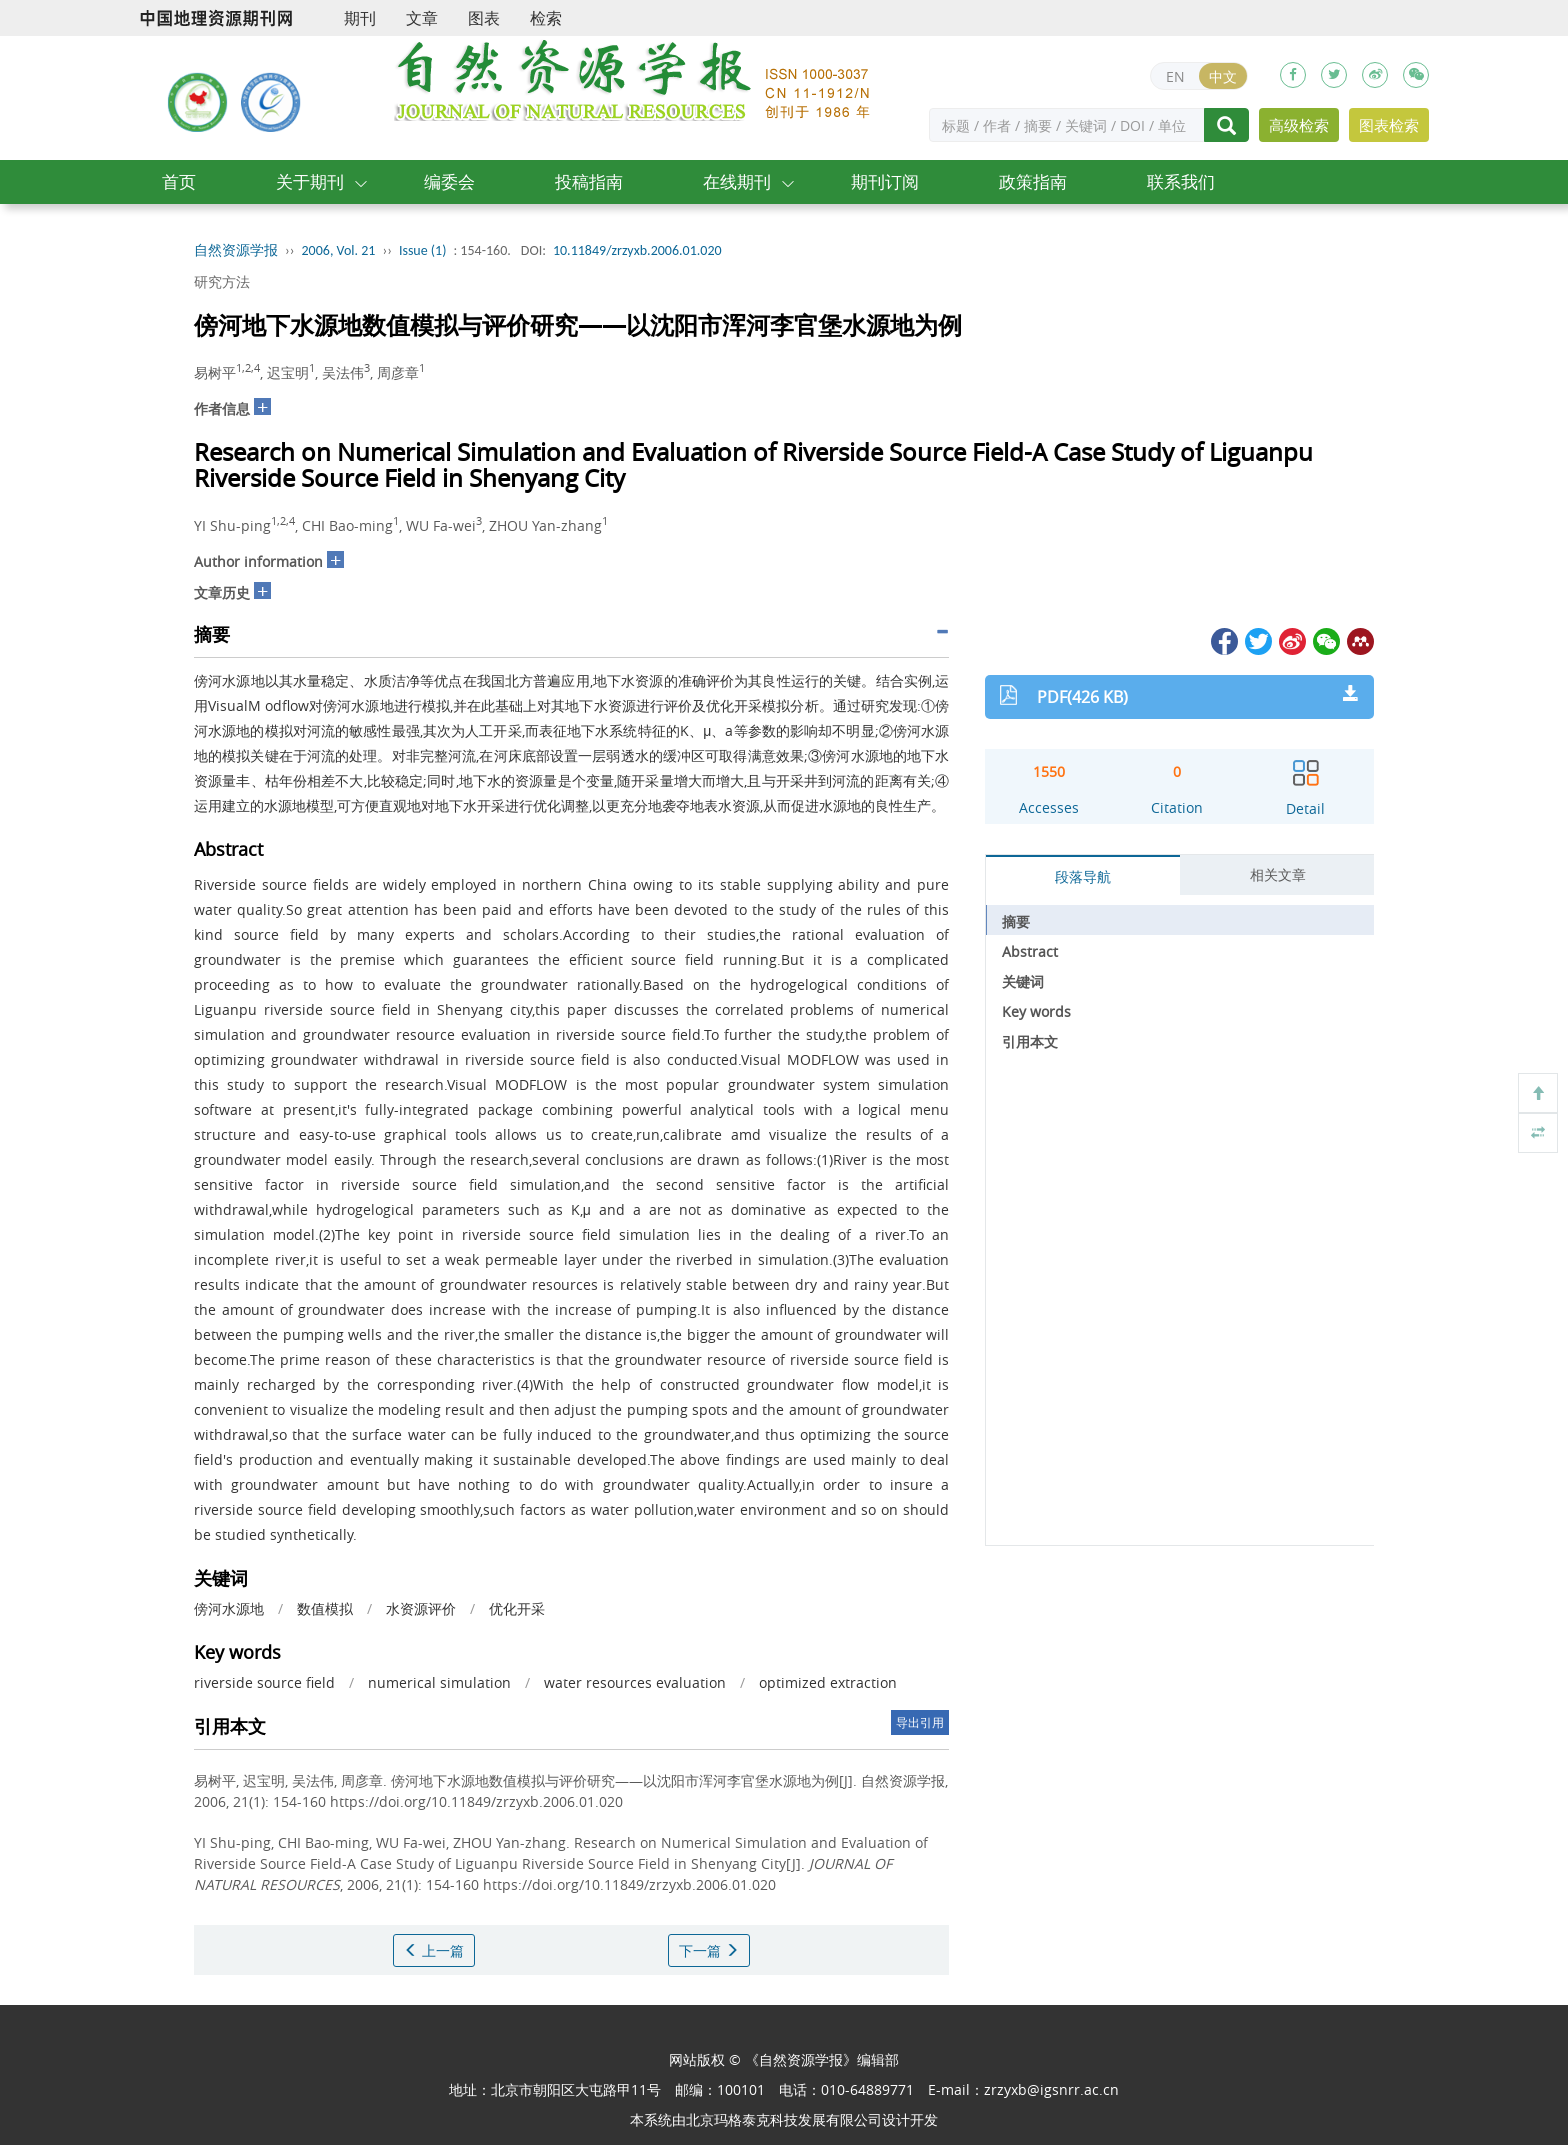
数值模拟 (325, 1608)
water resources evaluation (635, 1682)
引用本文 (1030, 1041)
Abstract (1030, 951)
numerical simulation (439, 1682)
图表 (484, 18)
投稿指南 (589, 181)
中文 (1223, 76)
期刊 (360, 18)
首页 (179, 181)
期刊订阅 (885, 181)
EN (1175, 76)
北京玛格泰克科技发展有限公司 (784, 2119)
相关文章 (1278, 874)
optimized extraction (828, 1682)
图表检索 (1389, 125)
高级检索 (1299, 125)
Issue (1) (423, 250)
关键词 (1023, 981)
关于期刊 (310, 181)
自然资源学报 (236, 250)
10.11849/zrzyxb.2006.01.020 (637, 250)
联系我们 (1181, 181)
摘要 (1016, 921)
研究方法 (222, 281)
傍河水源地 (229, 1608)
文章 (422, 18)
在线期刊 (737, 181)
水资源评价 (421, 1608)
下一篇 (709, 1950)
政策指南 (1033, 181)
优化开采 (517, 1608)
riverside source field (264, 1682)
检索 (546, 18)
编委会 (449, 181)
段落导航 (1083, 876)
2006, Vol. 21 (339, 250)
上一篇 (434, 1950)
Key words (1036, 1011)
